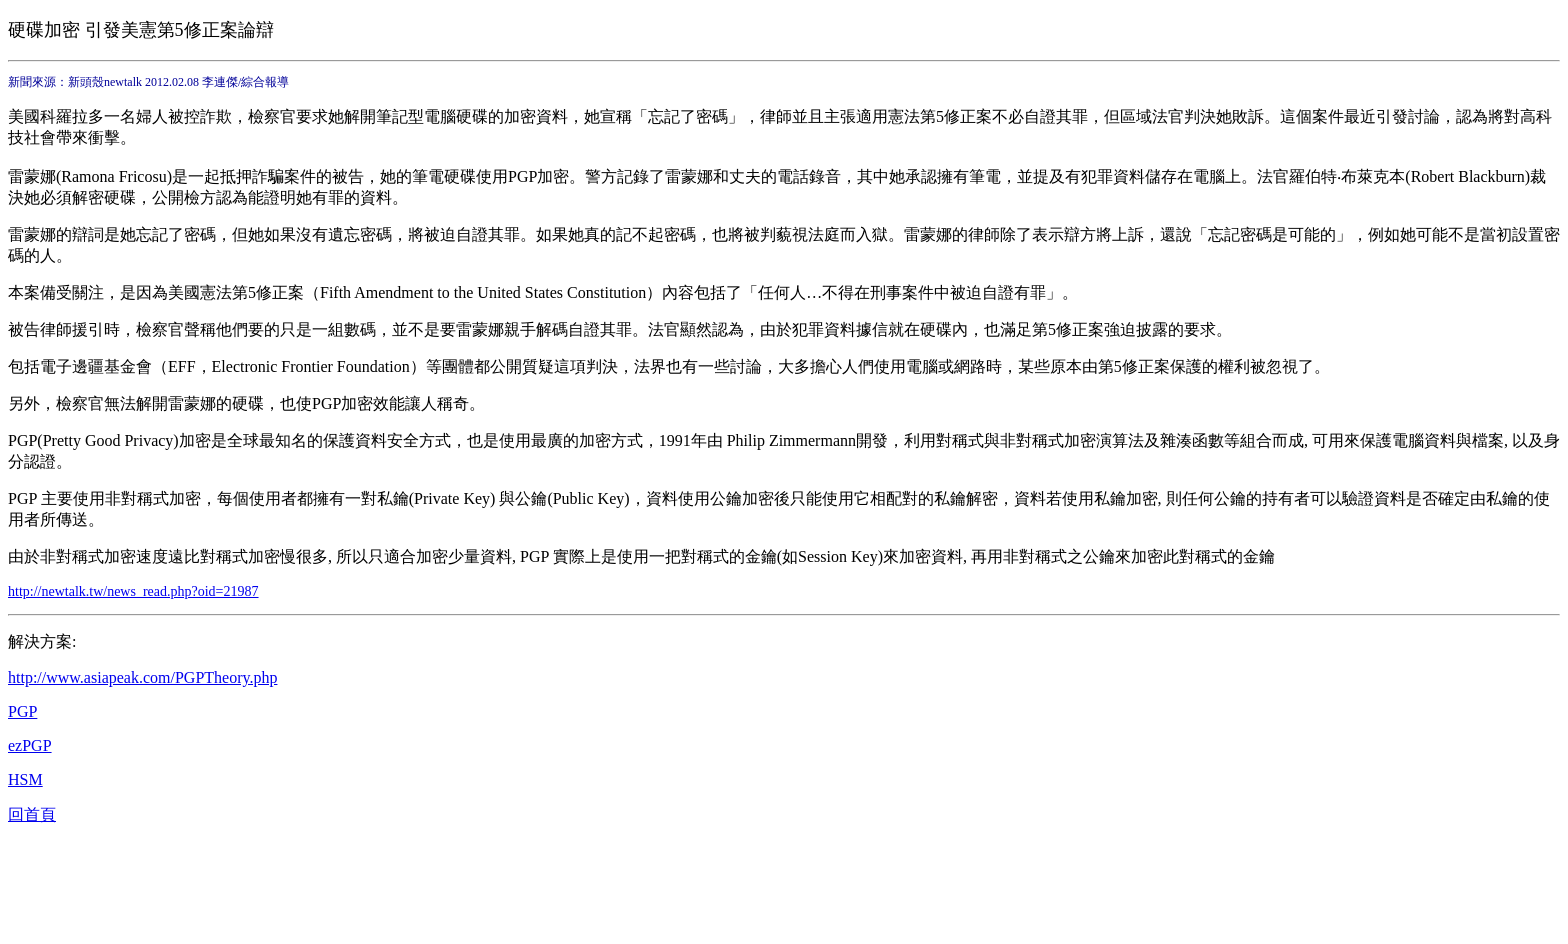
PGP (22, 711)
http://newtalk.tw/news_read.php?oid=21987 (133, 591)
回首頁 (32, 814)
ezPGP (30, 745)
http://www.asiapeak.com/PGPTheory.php (142, 677)
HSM (25, 779)
